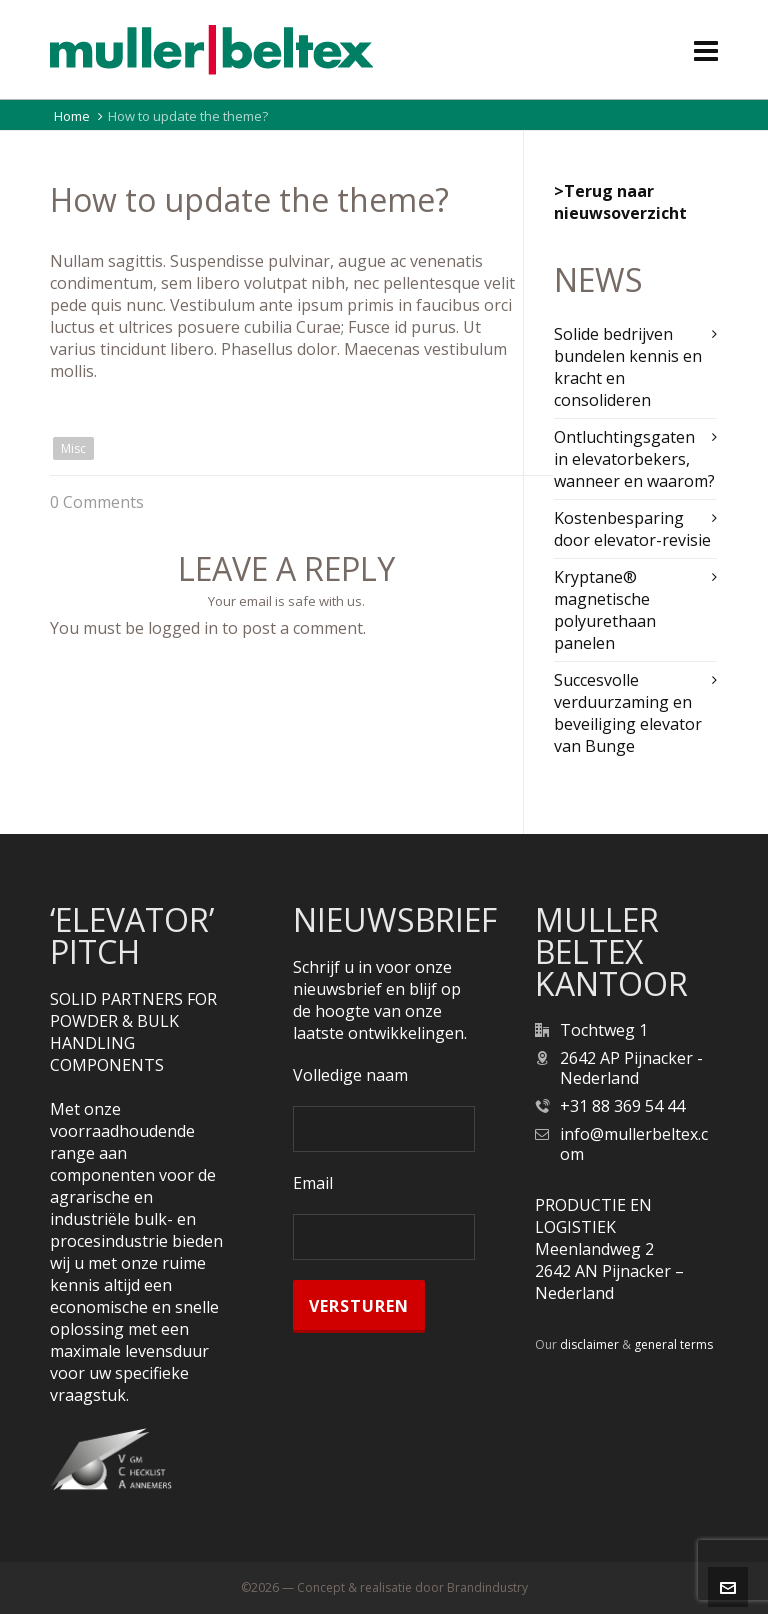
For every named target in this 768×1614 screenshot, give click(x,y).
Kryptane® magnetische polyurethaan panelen (605, 610)
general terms (673, 1344)
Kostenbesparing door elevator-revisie (632, 529)
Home (72, 116)
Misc (73, 448)
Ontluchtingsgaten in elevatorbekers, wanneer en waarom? (634, 459)
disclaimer (589, 1344)
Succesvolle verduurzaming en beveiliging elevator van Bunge (628, 713)
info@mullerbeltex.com (634, 1144)
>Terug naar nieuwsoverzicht (620, 202)
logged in (183, 628)
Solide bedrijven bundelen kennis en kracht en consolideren (628, 367)
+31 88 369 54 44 (622, 1106)
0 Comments (97, 502)
